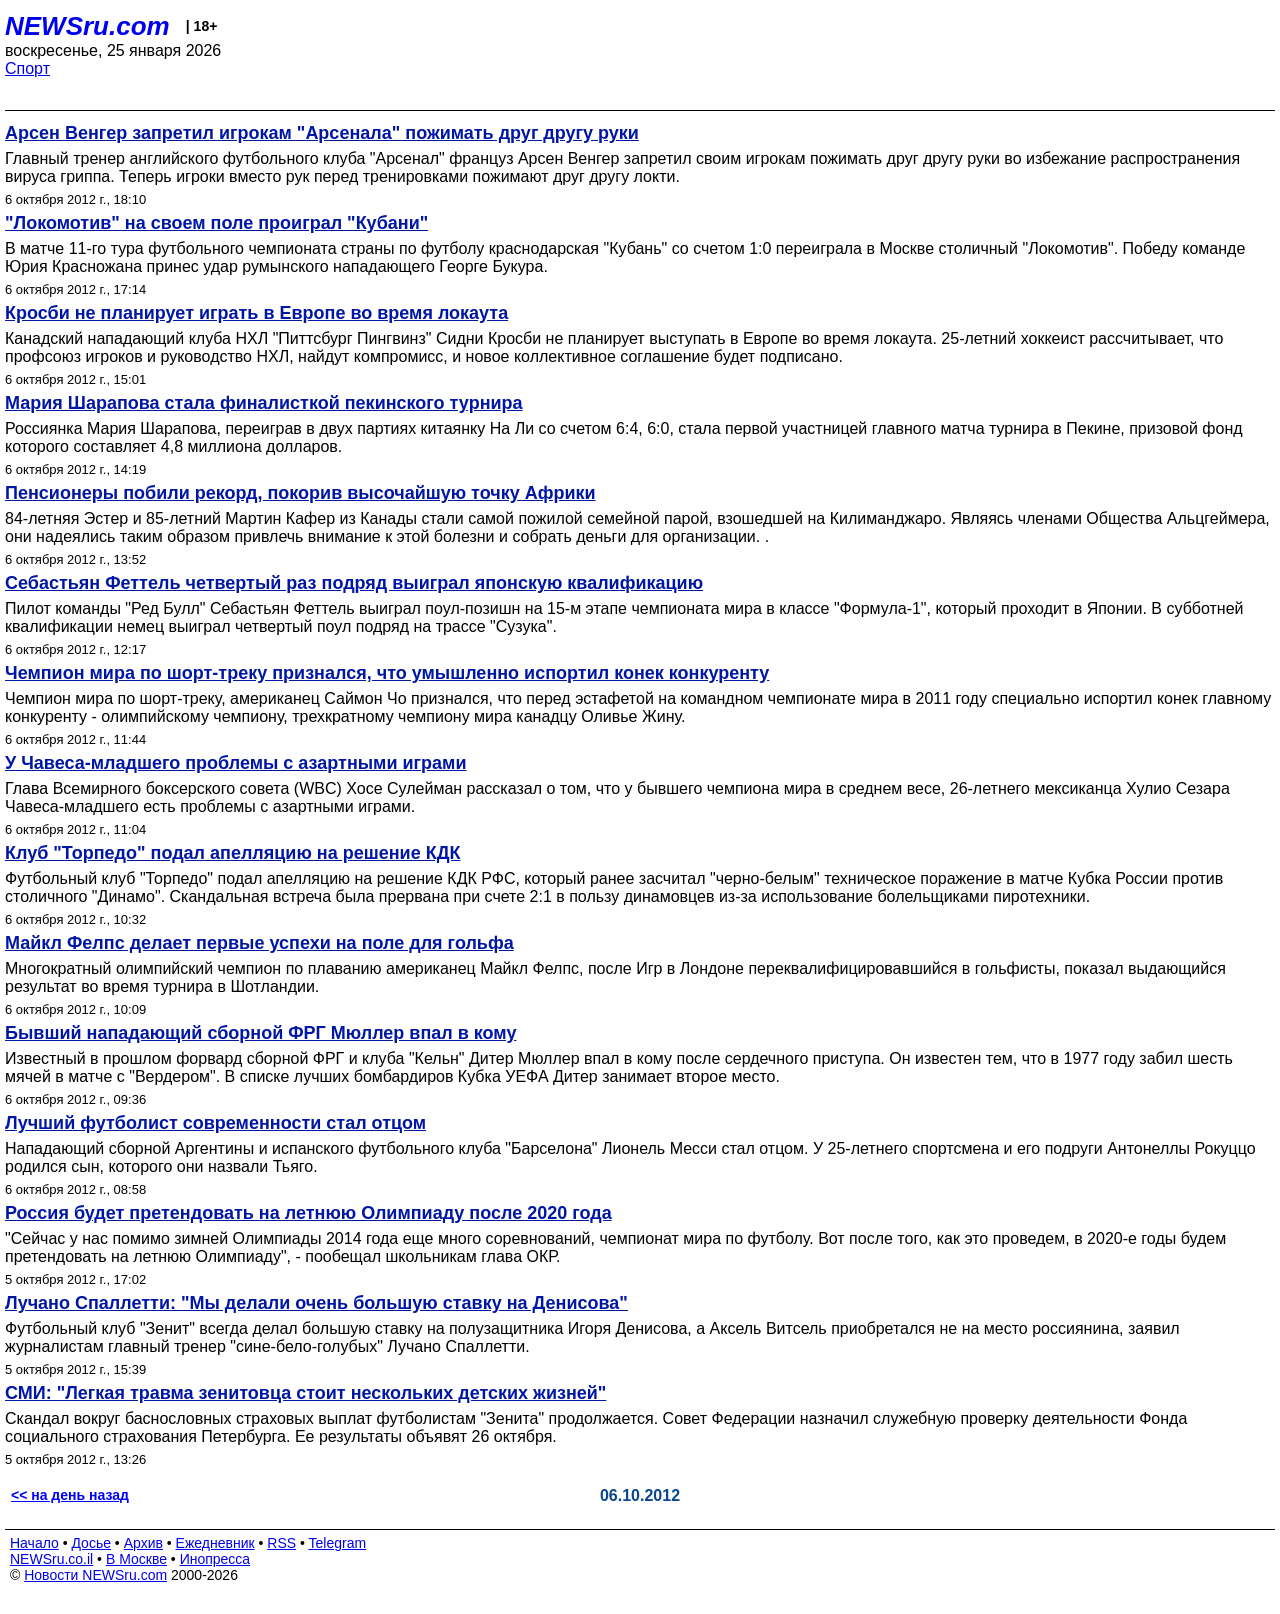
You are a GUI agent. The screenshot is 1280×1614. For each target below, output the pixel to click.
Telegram (338, 1543)
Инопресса (215, 1559)
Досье (91, 1543)
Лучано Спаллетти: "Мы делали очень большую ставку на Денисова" (316, 1303)
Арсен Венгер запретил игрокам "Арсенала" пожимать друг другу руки (322, 133)
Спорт (27, 68)
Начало (34, 1543)
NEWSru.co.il (51, 1559)
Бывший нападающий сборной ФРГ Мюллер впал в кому (260, 1033)
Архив (143, 1543)
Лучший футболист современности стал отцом (215, 1123)
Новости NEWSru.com (95, 1575)
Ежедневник (215, 1543)
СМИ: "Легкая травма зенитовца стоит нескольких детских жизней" (305, 1393)
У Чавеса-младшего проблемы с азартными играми (235, 763)
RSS (281, 1543)
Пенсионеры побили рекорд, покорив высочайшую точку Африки (300, 493)
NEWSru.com (87, 26)
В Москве (136, 1559)
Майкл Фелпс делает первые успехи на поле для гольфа (259, 943)
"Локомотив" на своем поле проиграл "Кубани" (216, 223)
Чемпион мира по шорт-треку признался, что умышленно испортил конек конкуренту (387, 673)
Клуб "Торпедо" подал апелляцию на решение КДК (232, 853)
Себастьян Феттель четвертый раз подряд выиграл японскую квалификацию (354, 583)
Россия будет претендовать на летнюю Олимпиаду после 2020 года (308, 1213)
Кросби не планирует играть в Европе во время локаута (256, 313)
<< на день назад (70, 1495)
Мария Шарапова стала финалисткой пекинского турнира (264, 403)
